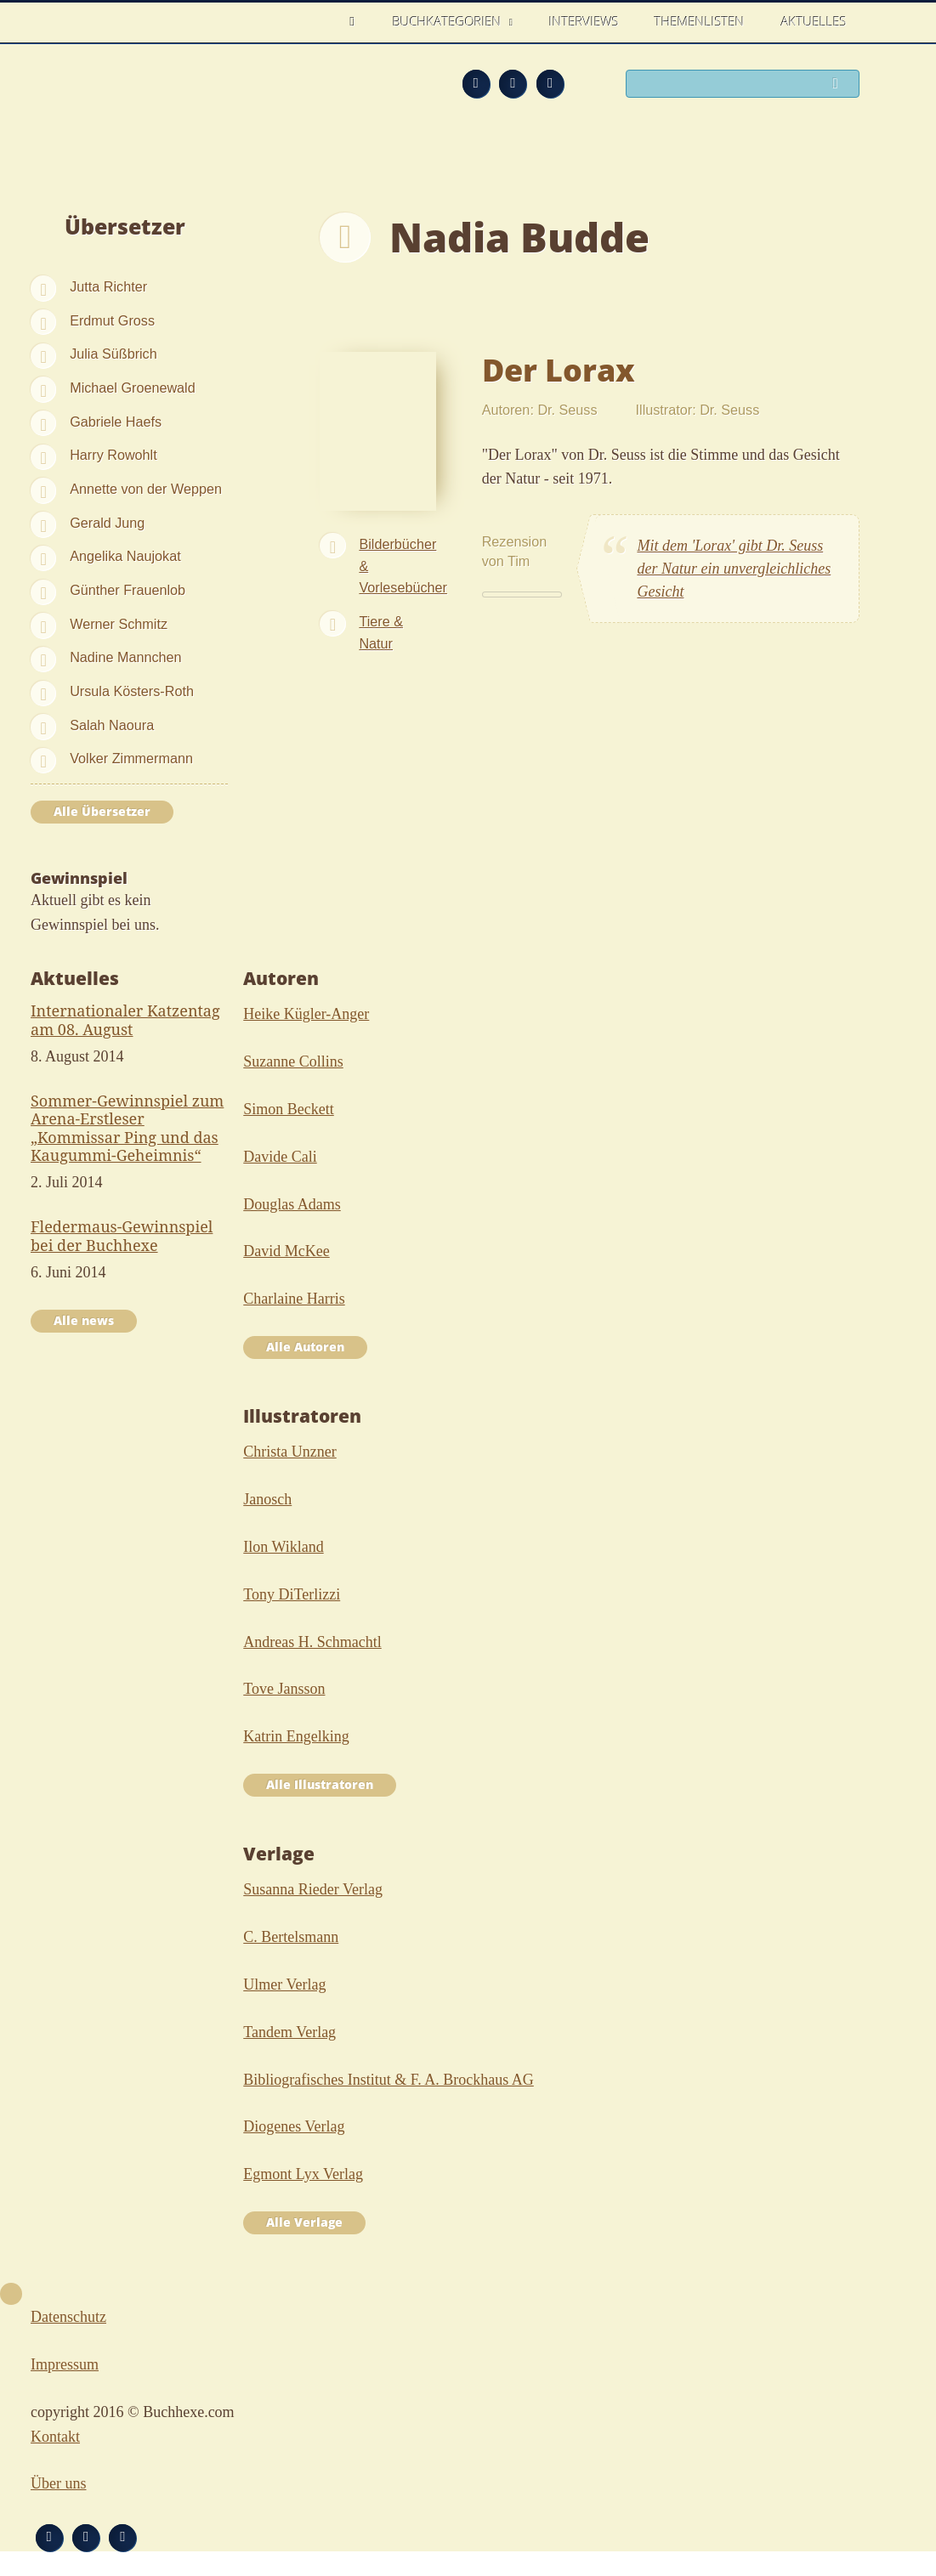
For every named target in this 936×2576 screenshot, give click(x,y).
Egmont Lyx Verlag (303, 2174)
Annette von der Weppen (146, 488)
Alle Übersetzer (102, 811)
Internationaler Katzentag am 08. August (125, 1019)
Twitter (550, 83)
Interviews (584, 21)
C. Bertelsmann (290, 1936)
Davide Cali (279, 1156)
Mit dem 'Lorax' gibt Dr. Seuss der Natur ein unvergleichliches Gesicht (734, 568)
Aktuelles (814, 21)
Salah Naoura (112, 725)
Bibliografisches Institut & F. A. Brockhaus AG (388, 2079)
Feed (476, 83)
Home (357, 21)
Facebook (512, 83)
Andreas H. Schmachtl (312, 1641)
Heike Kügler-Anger (306, 1013)
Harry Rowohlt (113, 454)
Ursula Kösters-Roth (132, 691)
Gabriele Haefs (116, 421)
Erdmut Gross (112, 320)
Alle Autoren (305, 1347)
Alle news (84, 1320)
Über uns (59, 2483)
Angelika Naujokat (125, 555)
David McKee (286, 1251)
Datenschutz (68, 2316)
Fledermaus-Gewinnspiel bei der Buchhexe (122, 1235)
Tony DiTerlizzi (291, 1594)
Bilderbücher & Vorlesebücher (403, 566)
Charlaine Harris (293, 1298)
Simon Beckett (288, 1109)
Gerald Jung (107, 522)
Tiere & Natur (381, 632)
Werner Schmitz (118, 623)
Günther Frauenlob (127, 589)
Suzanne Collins (293, 1061)
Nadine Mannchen (125, 657)
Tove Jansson (284, 1688)
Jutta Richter (108, 286)
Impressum (65, 2364)
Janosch (267, 1499)
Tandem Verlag (289, 2032)
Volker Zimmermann (131, 758)
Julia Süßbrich (113, 353)
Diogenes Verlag (293, 2126)
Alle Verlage (304, 2222)
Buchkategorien (449, 21)
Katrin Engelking (296, 1736)
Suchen (840, 85)
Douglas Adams (292, 1204)
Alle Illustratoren (319, 1784)
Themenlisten (700, 21)
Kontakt (55, 2436)
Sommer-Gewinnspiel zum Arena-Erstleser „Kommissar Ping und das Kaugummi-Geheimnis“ (127, 1128)
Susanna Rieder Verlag (313, 1889)
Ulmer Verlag (284, 1984)
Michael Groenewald (133, 387)
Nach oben (11, 2294)
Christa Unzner (289, 1451)
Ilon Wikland (283, 1546)
